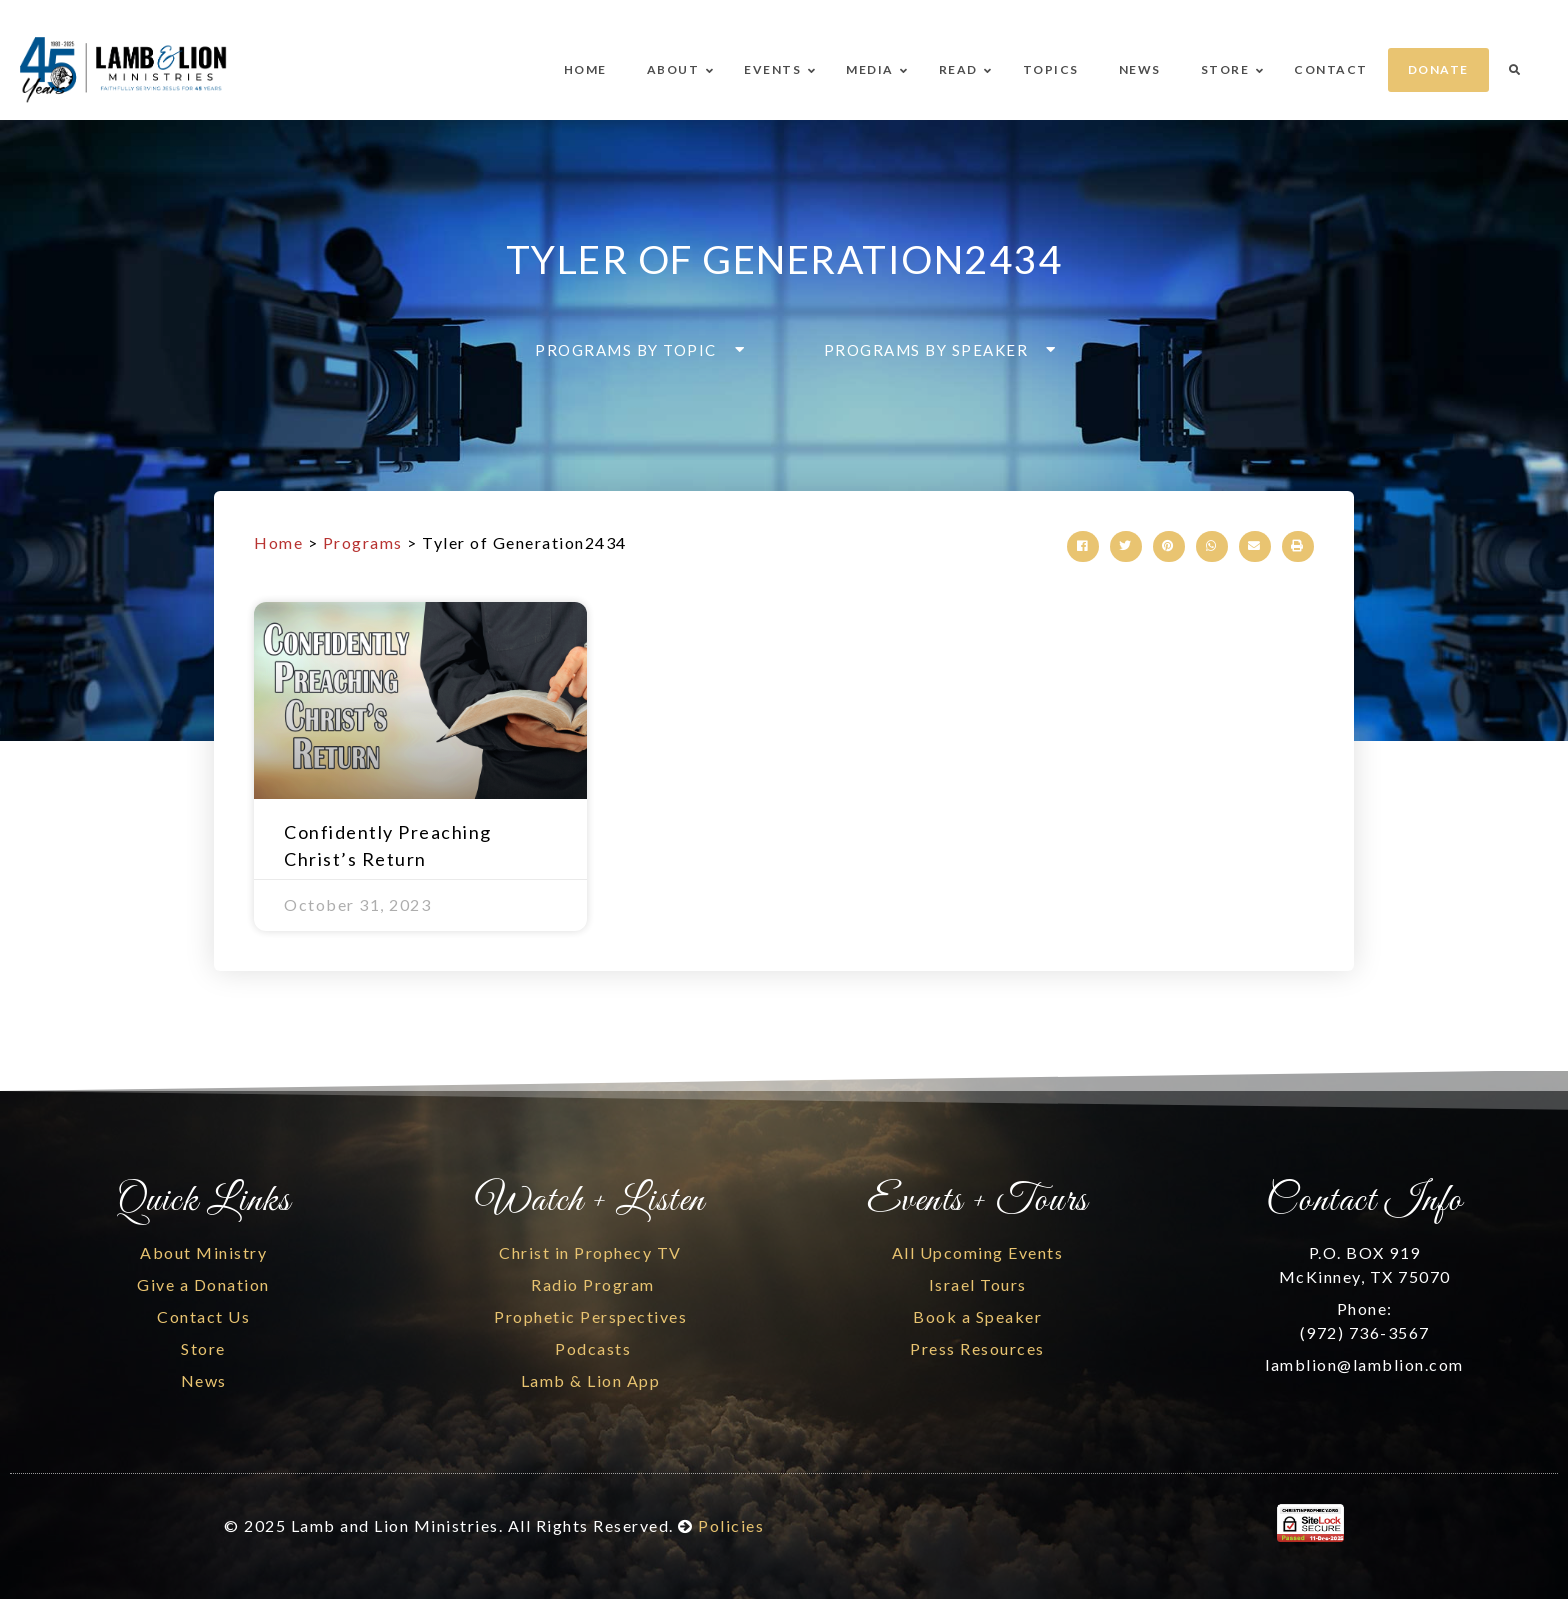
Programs (363, 542)
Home (278, 542)
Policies (731, 1525)
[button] (634, 350)
